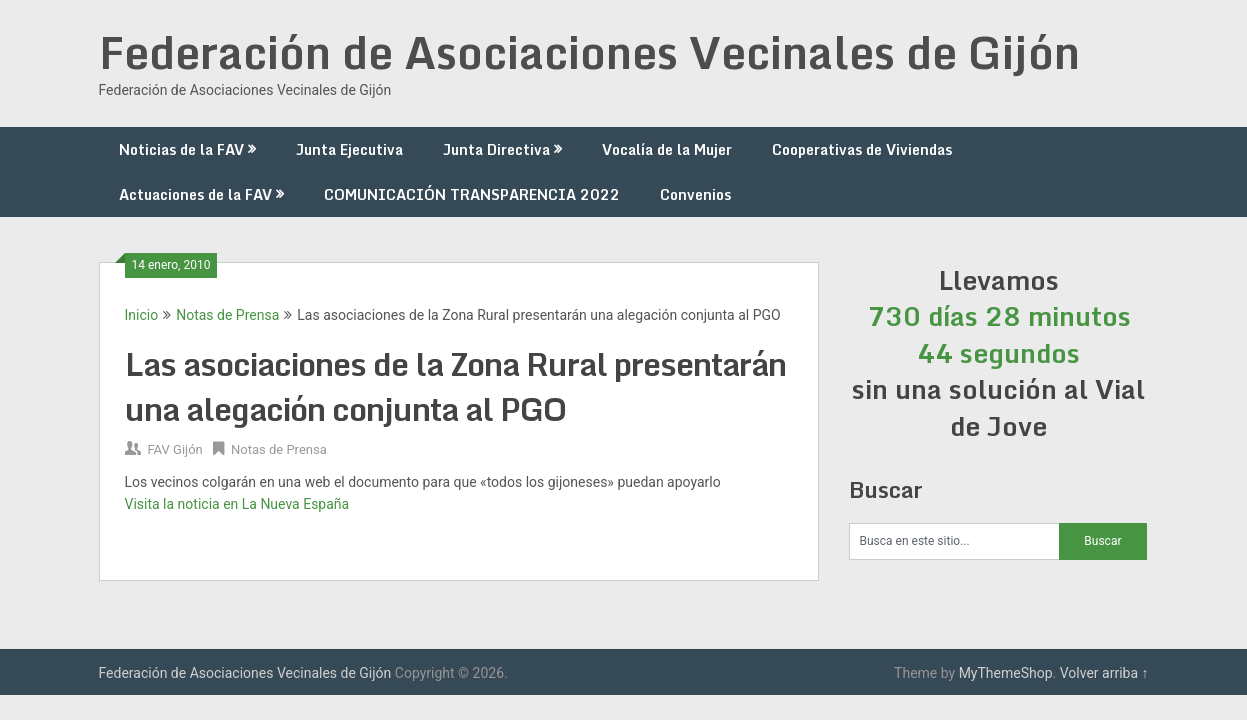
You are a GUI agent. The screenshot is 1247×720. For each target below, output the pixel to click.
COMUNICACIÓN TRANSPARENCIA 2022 (472, 194)
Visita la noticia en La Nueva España (237, 504)
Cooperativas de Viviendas (862, 149)
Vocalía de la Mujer (667, 149)
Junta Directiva (496, 149)
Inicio (142, 315)
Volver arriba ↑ (1104, 673)
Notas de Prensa (227, 315)
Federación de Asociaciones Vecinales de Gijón (589, 52)
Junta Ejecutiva (349, 149)
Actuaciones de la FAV (195, 194)
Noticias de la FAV (181, 149)
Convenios (695, 194)
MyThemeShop (1006, 673)
